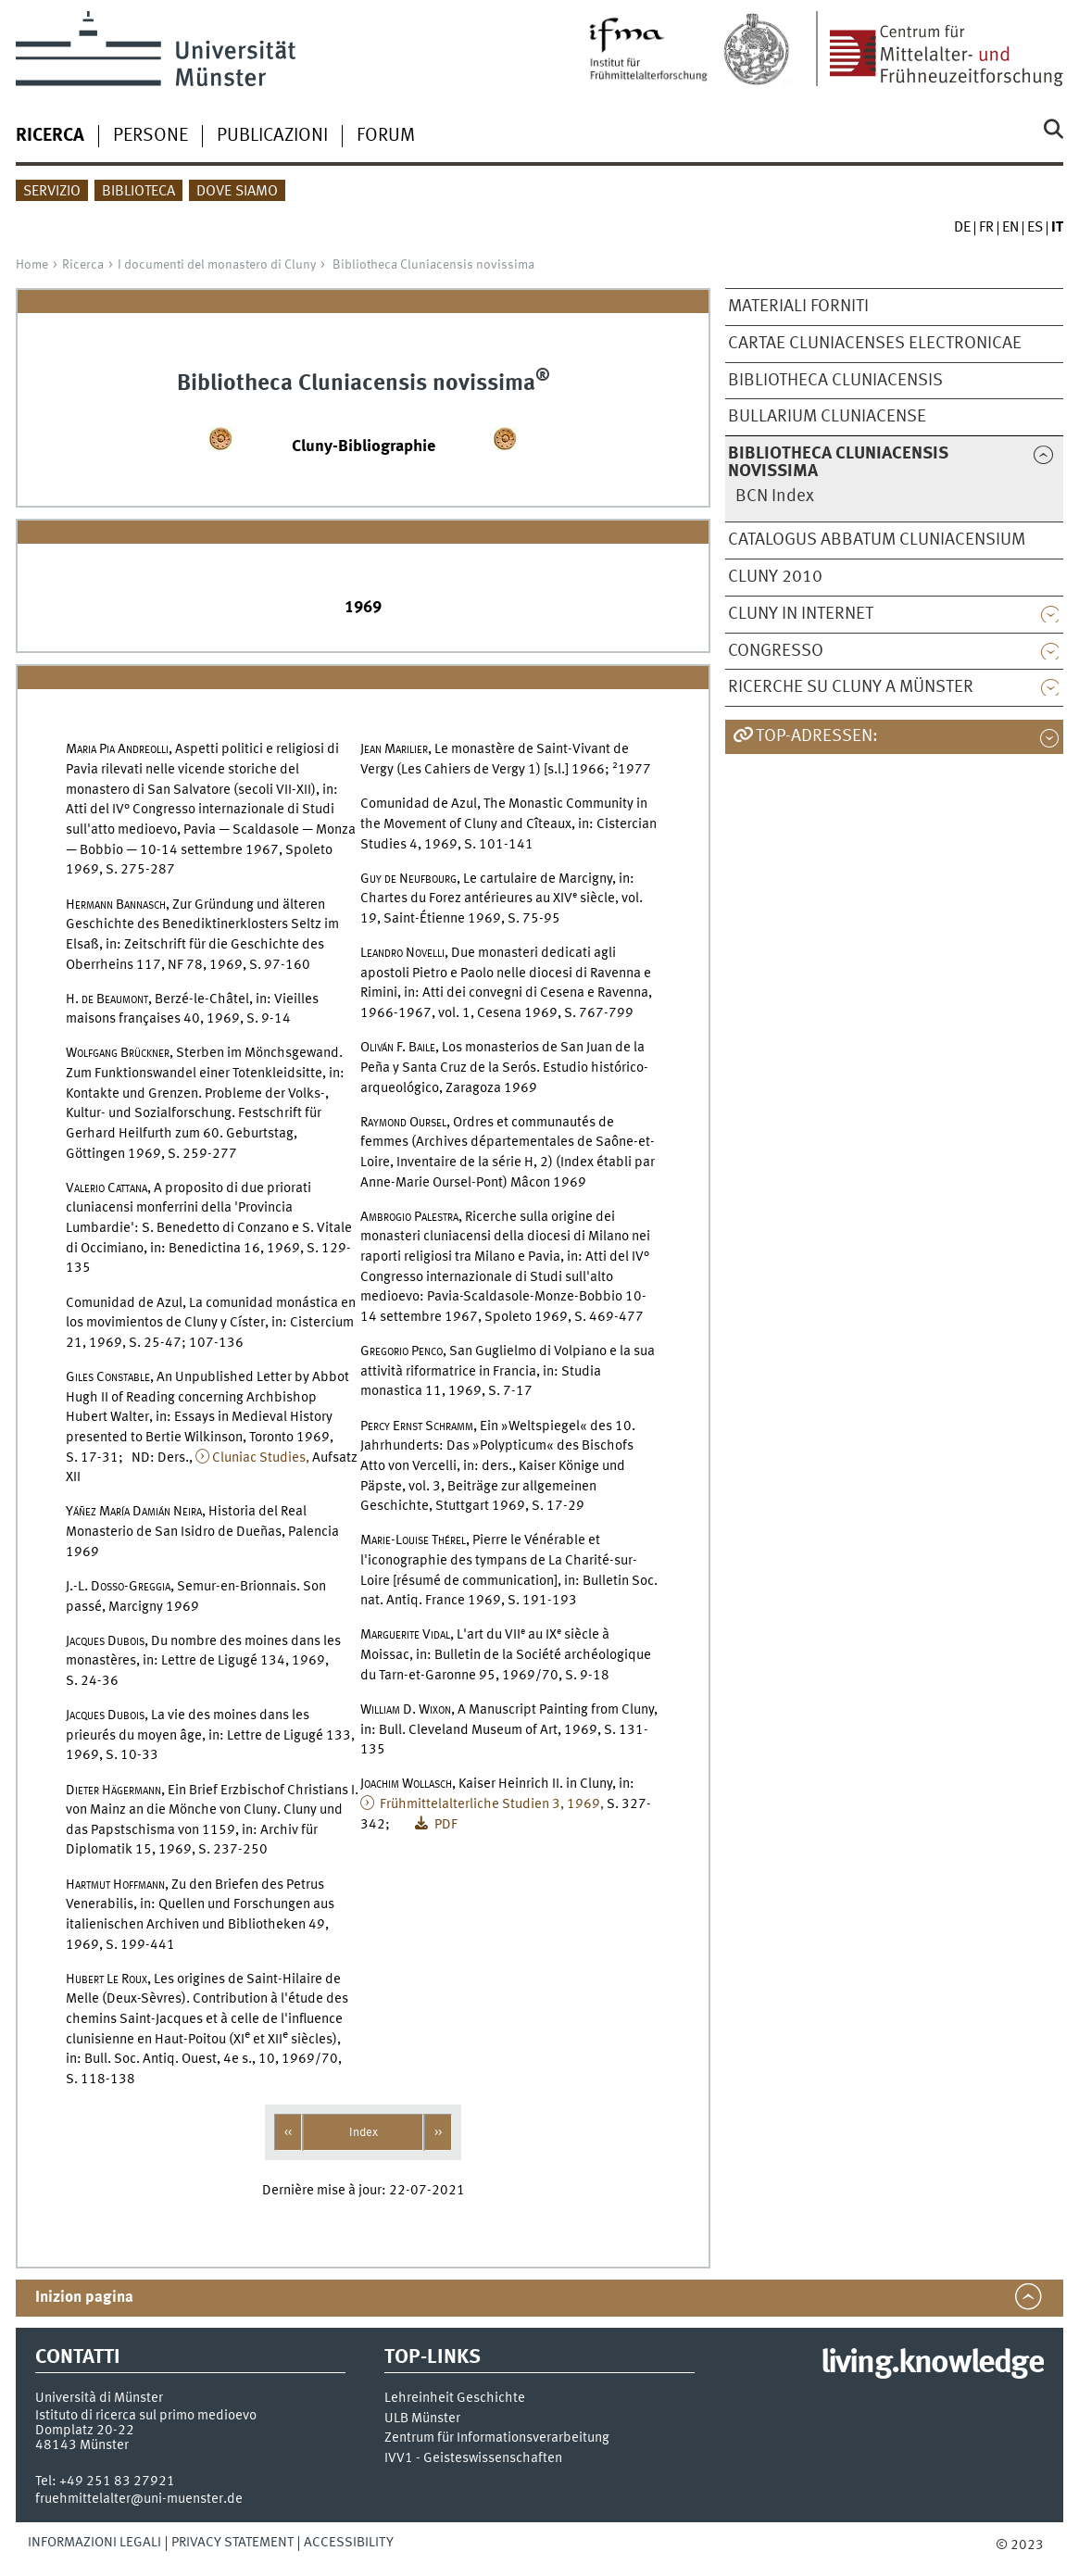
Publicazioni (272, 136)
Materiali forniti (798, 306)
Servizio (52, 191)
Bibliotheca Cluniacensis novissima (433, 264)
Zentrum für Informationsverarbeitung (496, 2438)
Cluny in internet (800, 614)
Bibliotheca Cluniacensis (835, 380)
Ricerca (83, 264)
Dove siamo (237, 191)
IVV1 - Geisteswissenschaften (473, 2459)
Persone (150, 136)
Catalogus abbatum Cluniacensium (876, 540)
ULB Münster (422, 2419)
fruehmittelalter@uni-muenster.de (139, 2499)
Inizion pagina (84, 2298)
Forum (386, 136)
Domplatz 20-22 (84, 2430)
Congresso (775, 651)
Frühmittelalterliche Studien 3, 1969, (490, 1804)
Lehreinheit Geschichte (454, 2399)
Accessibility (349, 2542)
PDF (445, 1824)
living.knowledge (932, 2364)
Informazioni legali (94, 2542)
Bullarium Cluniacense (827, 416)
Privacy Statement (232, 2542)
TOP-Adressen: (817, 736)
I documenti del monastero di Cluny (217, 264)
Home (32, 264)
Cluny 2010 (775, 577)
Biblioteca (138, 191)
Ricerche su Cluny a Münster (850, 687)
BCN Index (774, 496)
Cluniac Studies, (260, 1458)
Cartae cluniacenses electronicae (875, 343)
